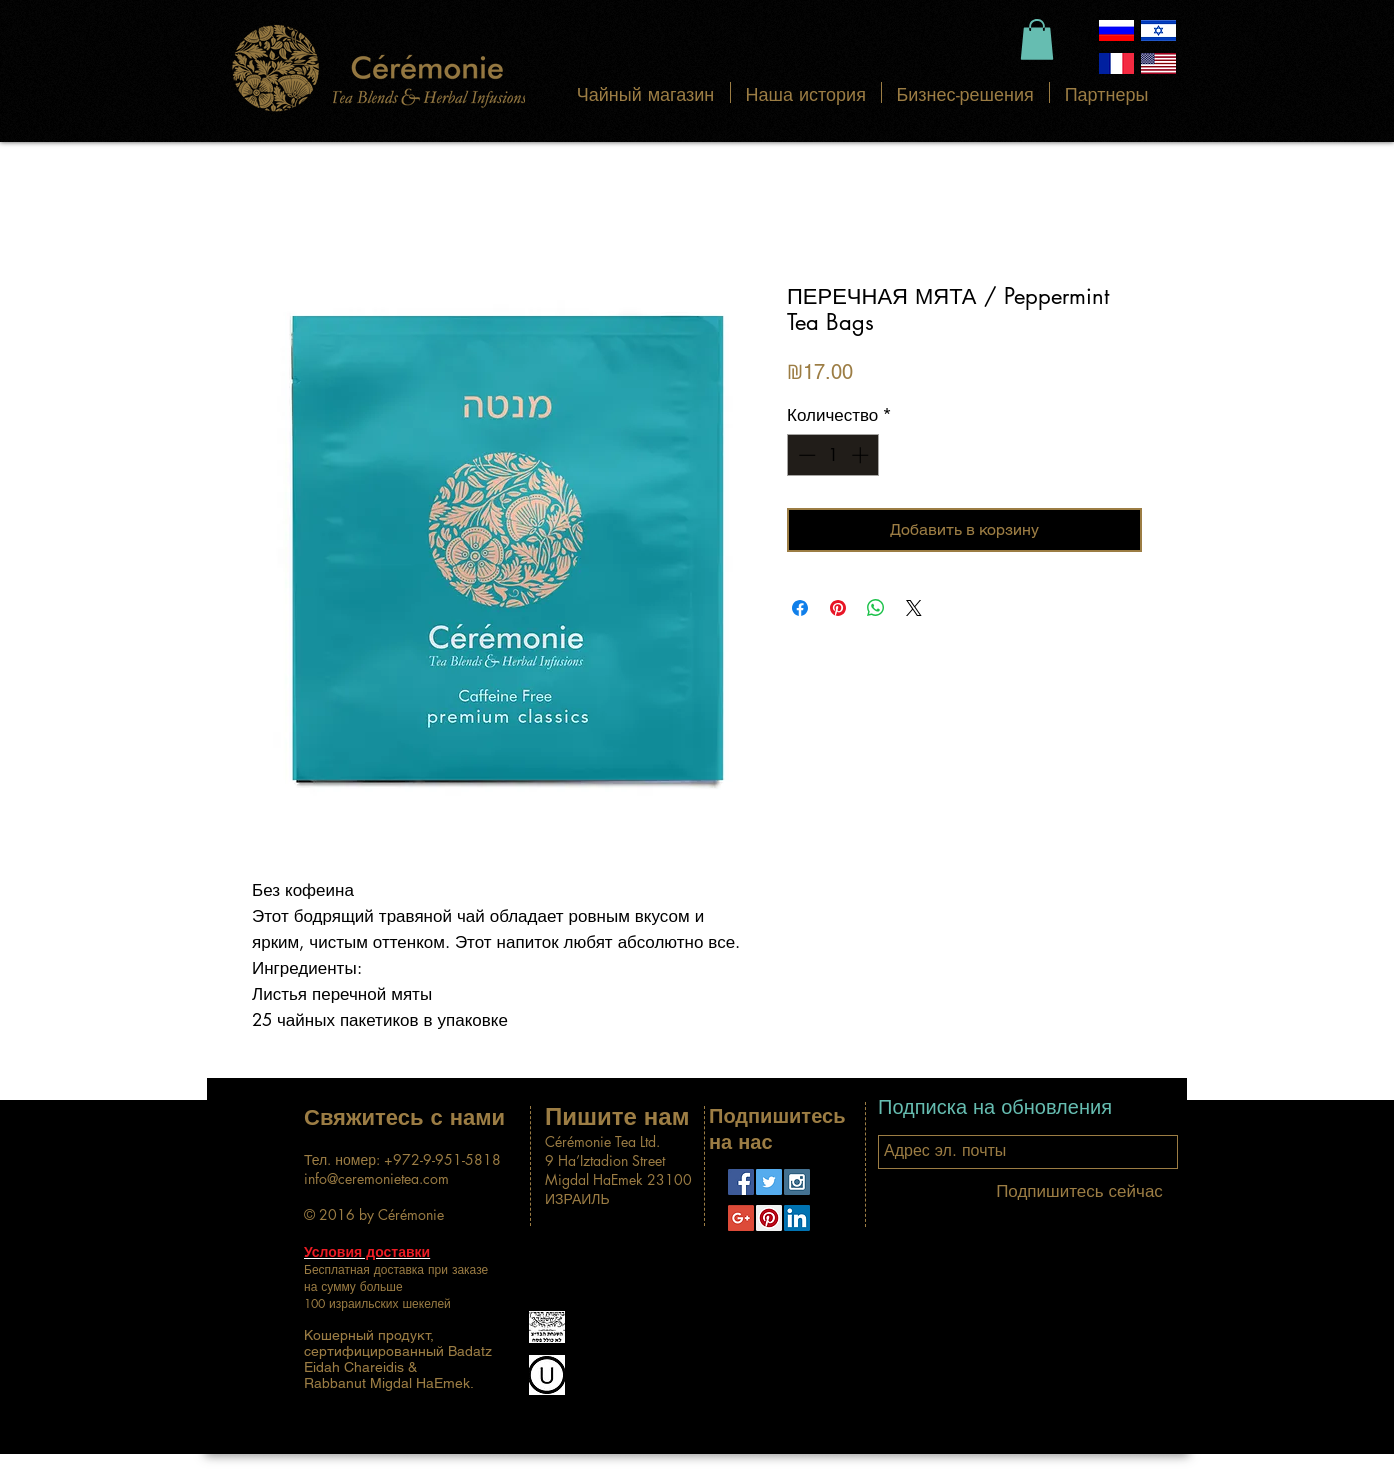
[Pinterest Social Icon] (769, 1218)
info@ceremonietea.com (376, 1178)
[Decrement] (805, 455)
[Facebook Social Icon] (741, 1182)
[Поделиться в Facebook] (800, 608)
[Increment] (862, 455)
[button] (1037, 39)
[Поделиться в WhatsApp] (876, 608)
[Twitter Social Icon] (769, 1182)
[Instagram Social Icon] (797, 1182)
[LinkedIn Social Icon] (797, 1218)
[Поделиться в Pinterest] (838, 608)
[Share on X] (914, 608)
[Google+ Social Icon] (741, 1218)
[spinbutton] (833, 455)
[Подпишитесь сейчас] (1079, 1192)
